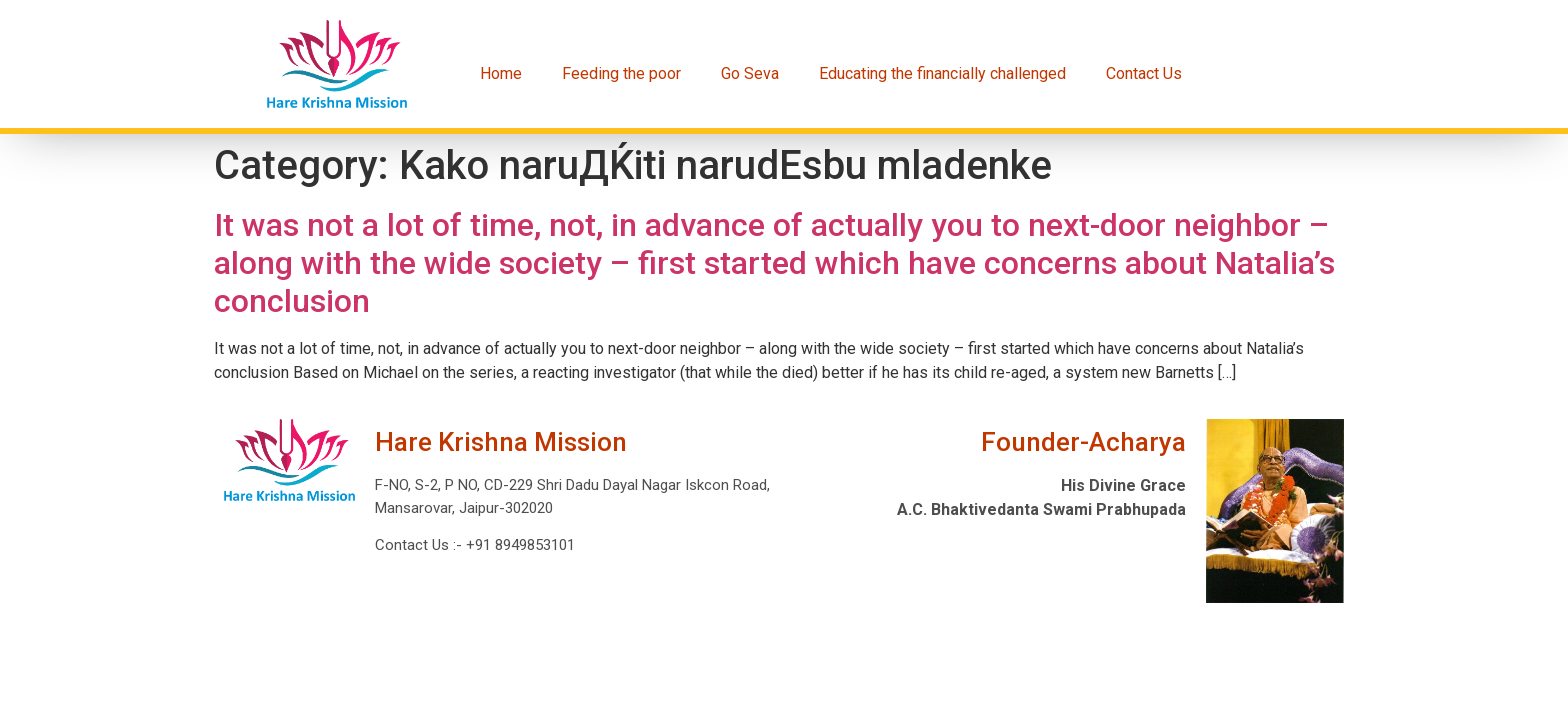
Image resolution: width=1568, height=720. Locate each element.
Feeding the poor (621, 73)
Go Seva (750, 73)
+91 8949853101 (518, 545)
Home (501, 73)
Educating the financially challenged (942, 73)
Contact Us (1144, 73)
